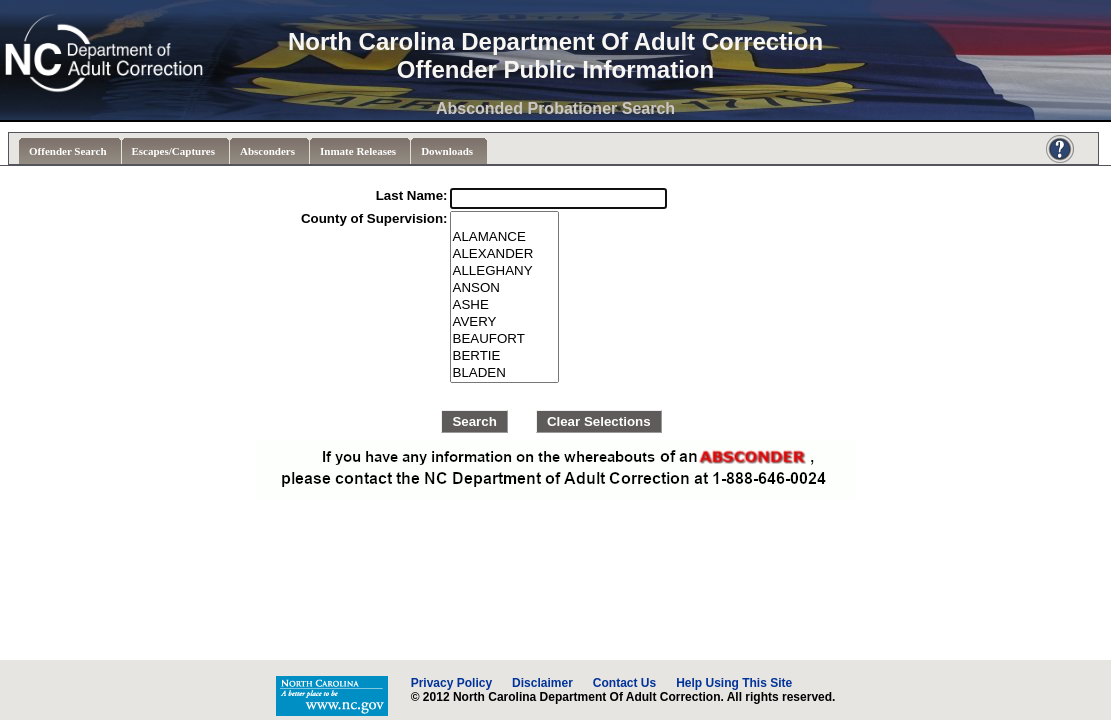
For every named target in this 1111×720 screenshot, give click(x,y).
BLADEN (505, 373)
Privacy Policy (451, 683)
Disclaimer (542, 683)
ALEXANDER (505, 254)
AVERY (505, 322)
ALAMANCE (505, 237)
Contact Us (624, 683)
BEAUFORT (505, 339)
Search (474, 421)
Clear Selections (599, 421)
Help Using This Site (734, 683)
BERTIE (505, 356)
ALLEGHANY (505, 271)
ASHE (505, 305)
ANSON (505, 288)
